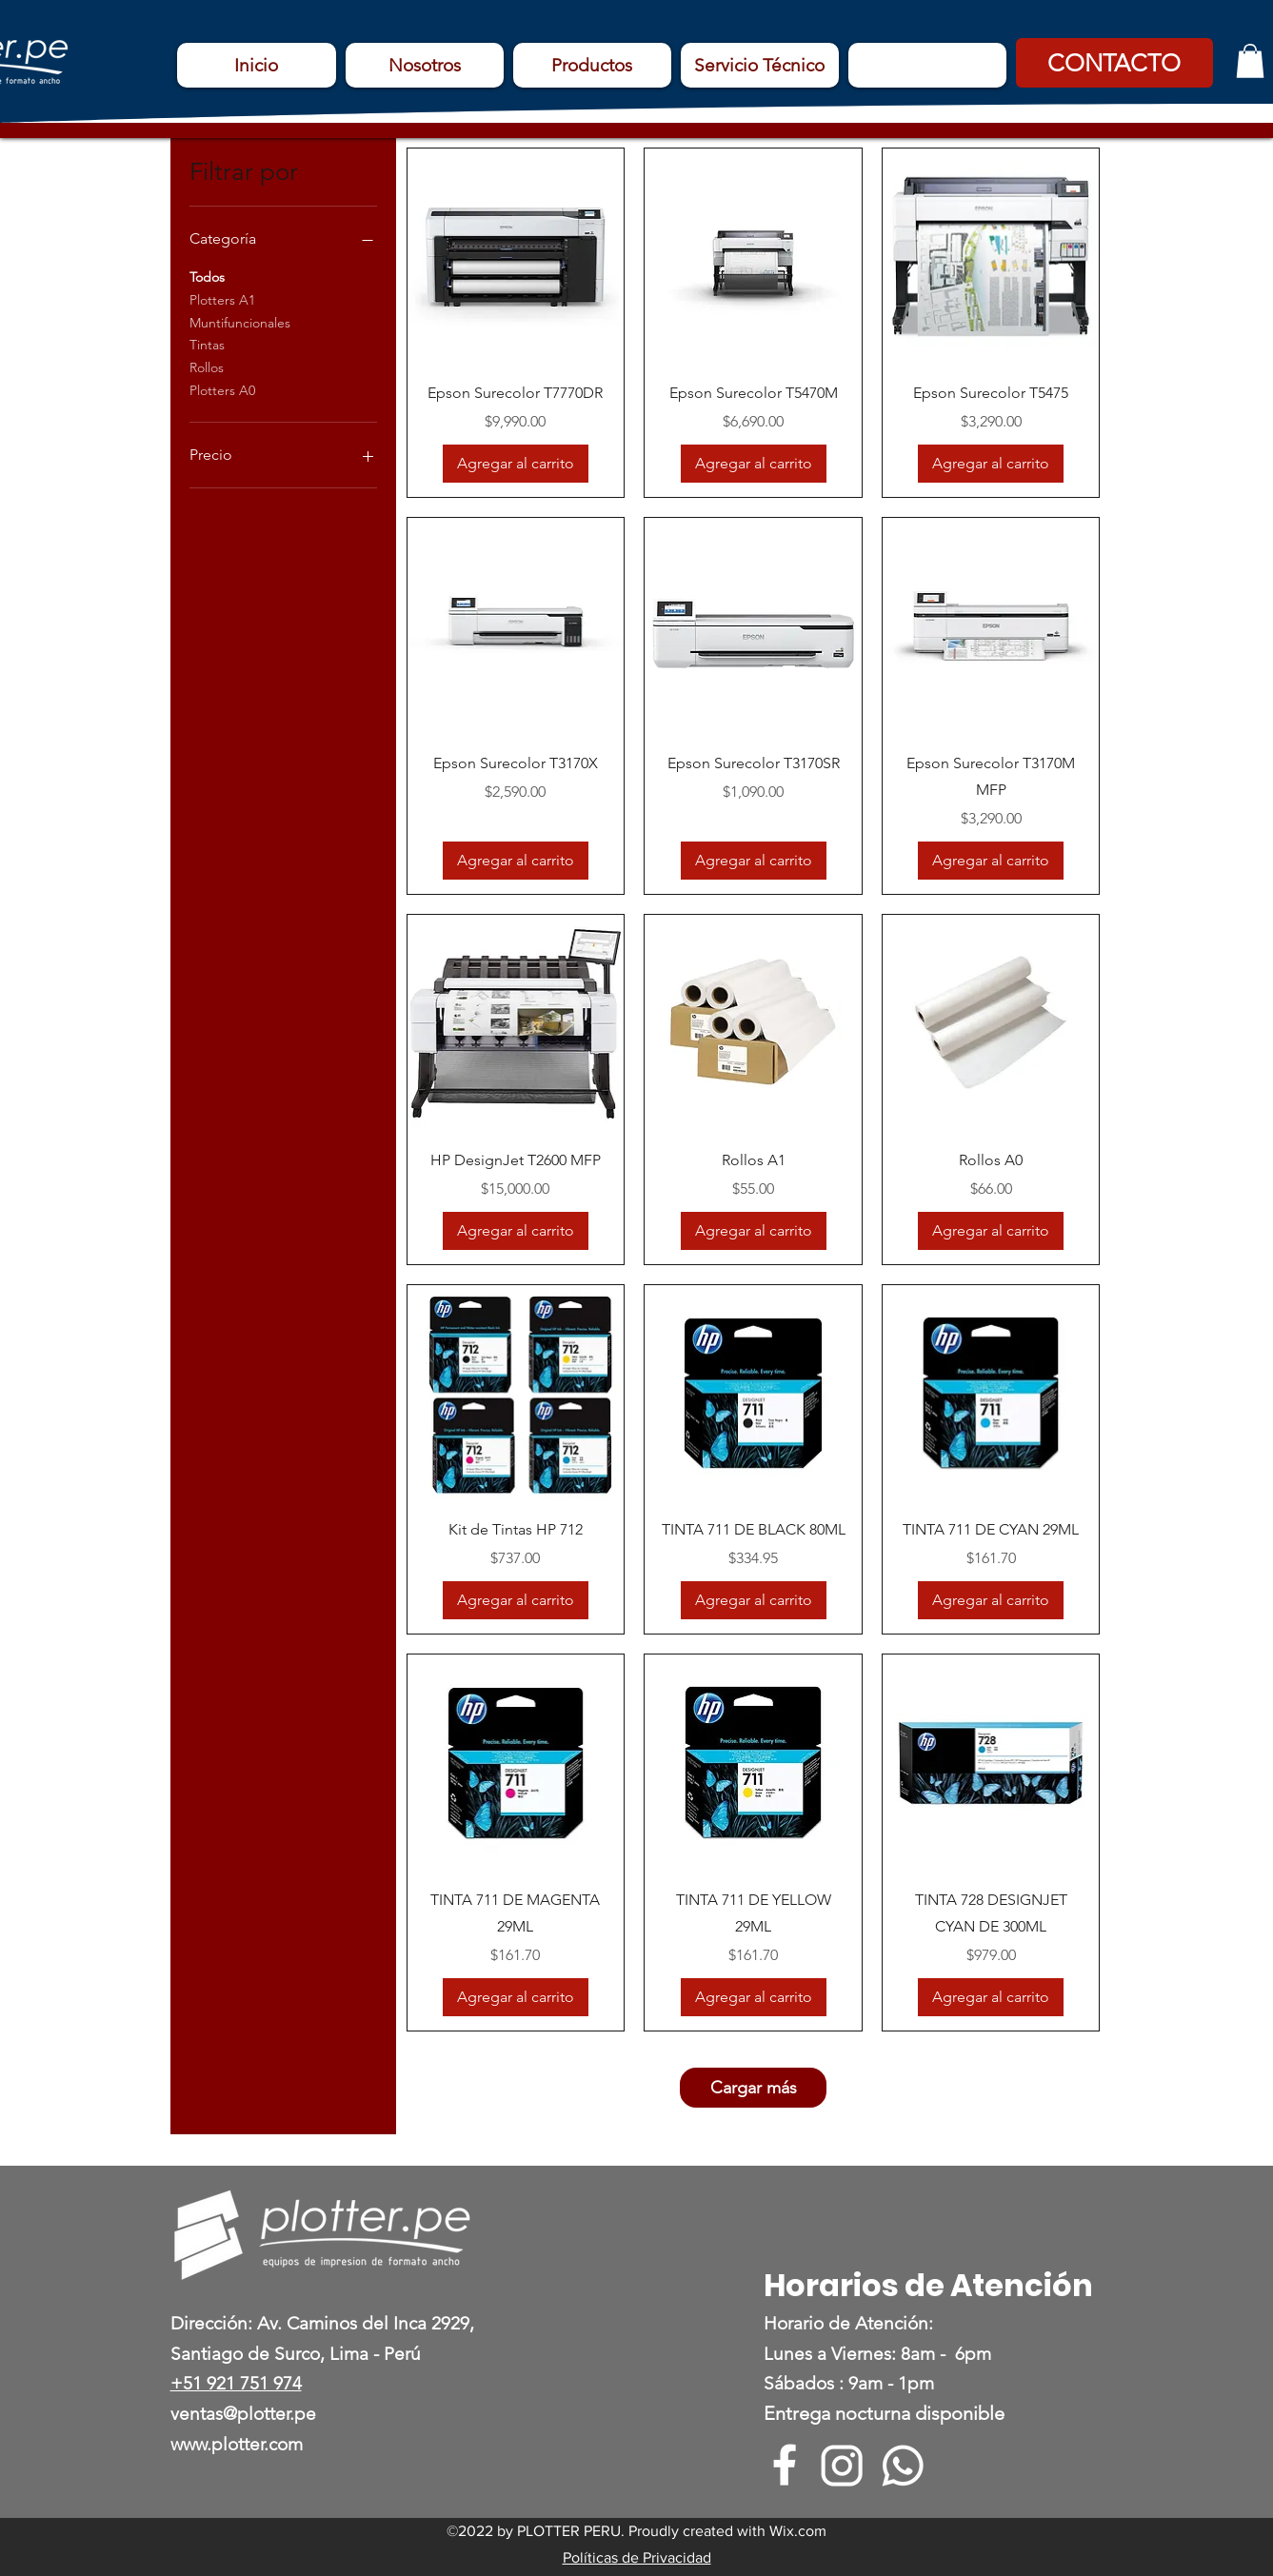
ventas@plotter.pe (243, 2414)
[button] (1114, 63)
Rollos (206, 366)
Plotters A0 (222, 389)
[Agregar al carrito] (515, 464)
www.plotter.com (236, 2444)
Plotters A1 (222, 298)
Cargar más (753, 2087)
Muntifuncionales (239, 321)
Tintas (207, 343)
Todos (207, 276)
